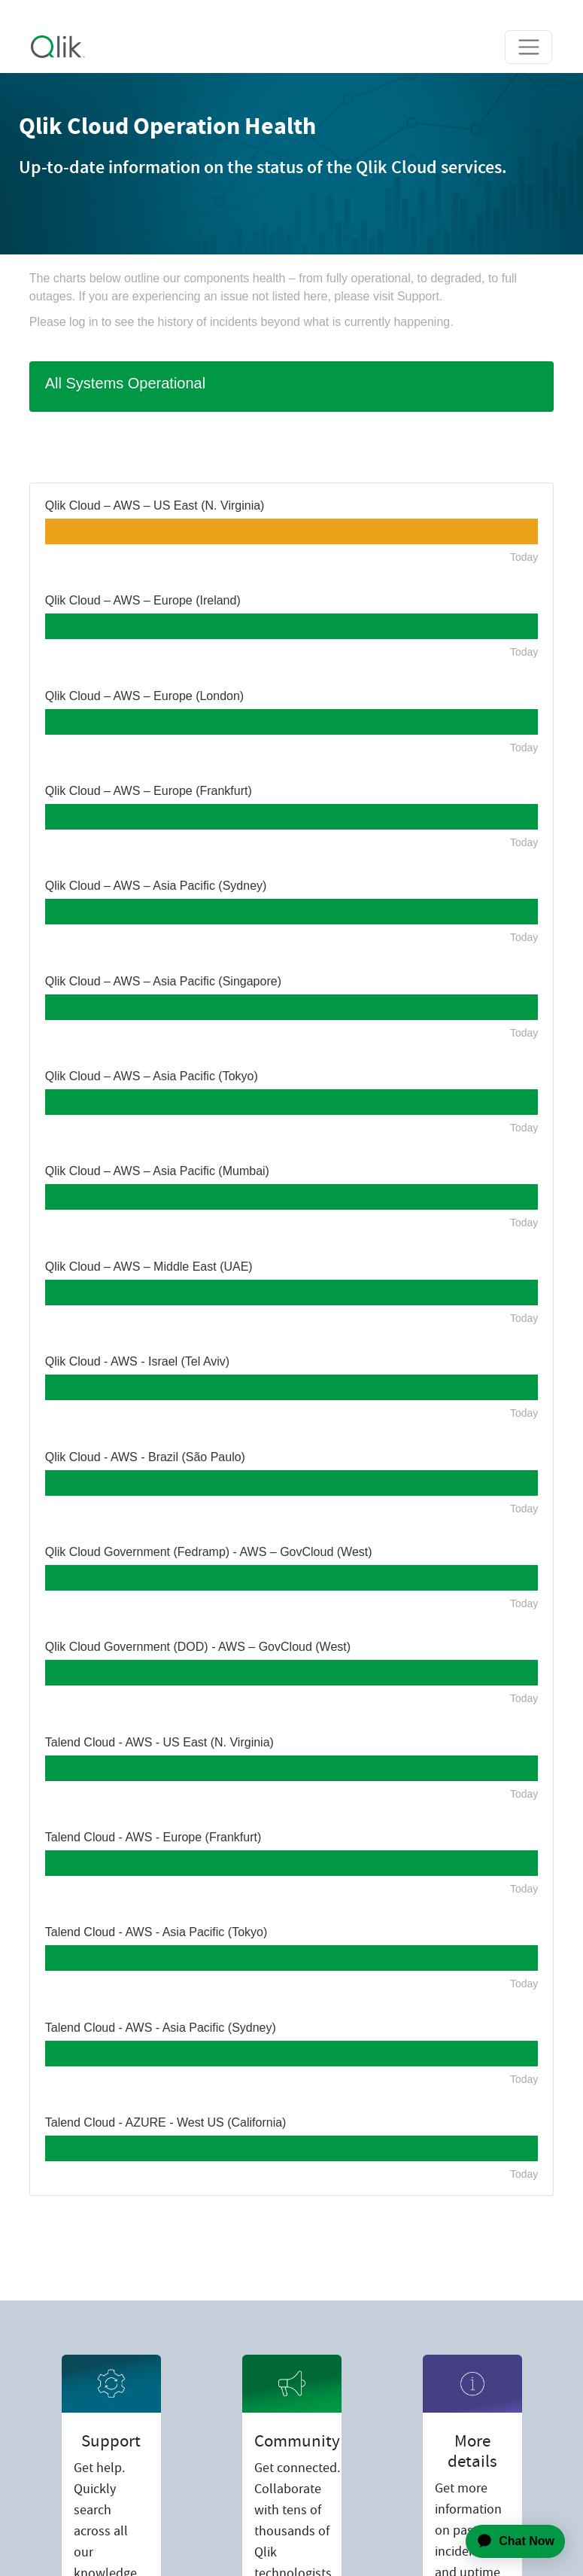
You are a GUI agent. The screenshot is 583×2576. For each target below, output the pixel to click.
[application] (507, 2541)
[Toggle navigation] (528, 47)
